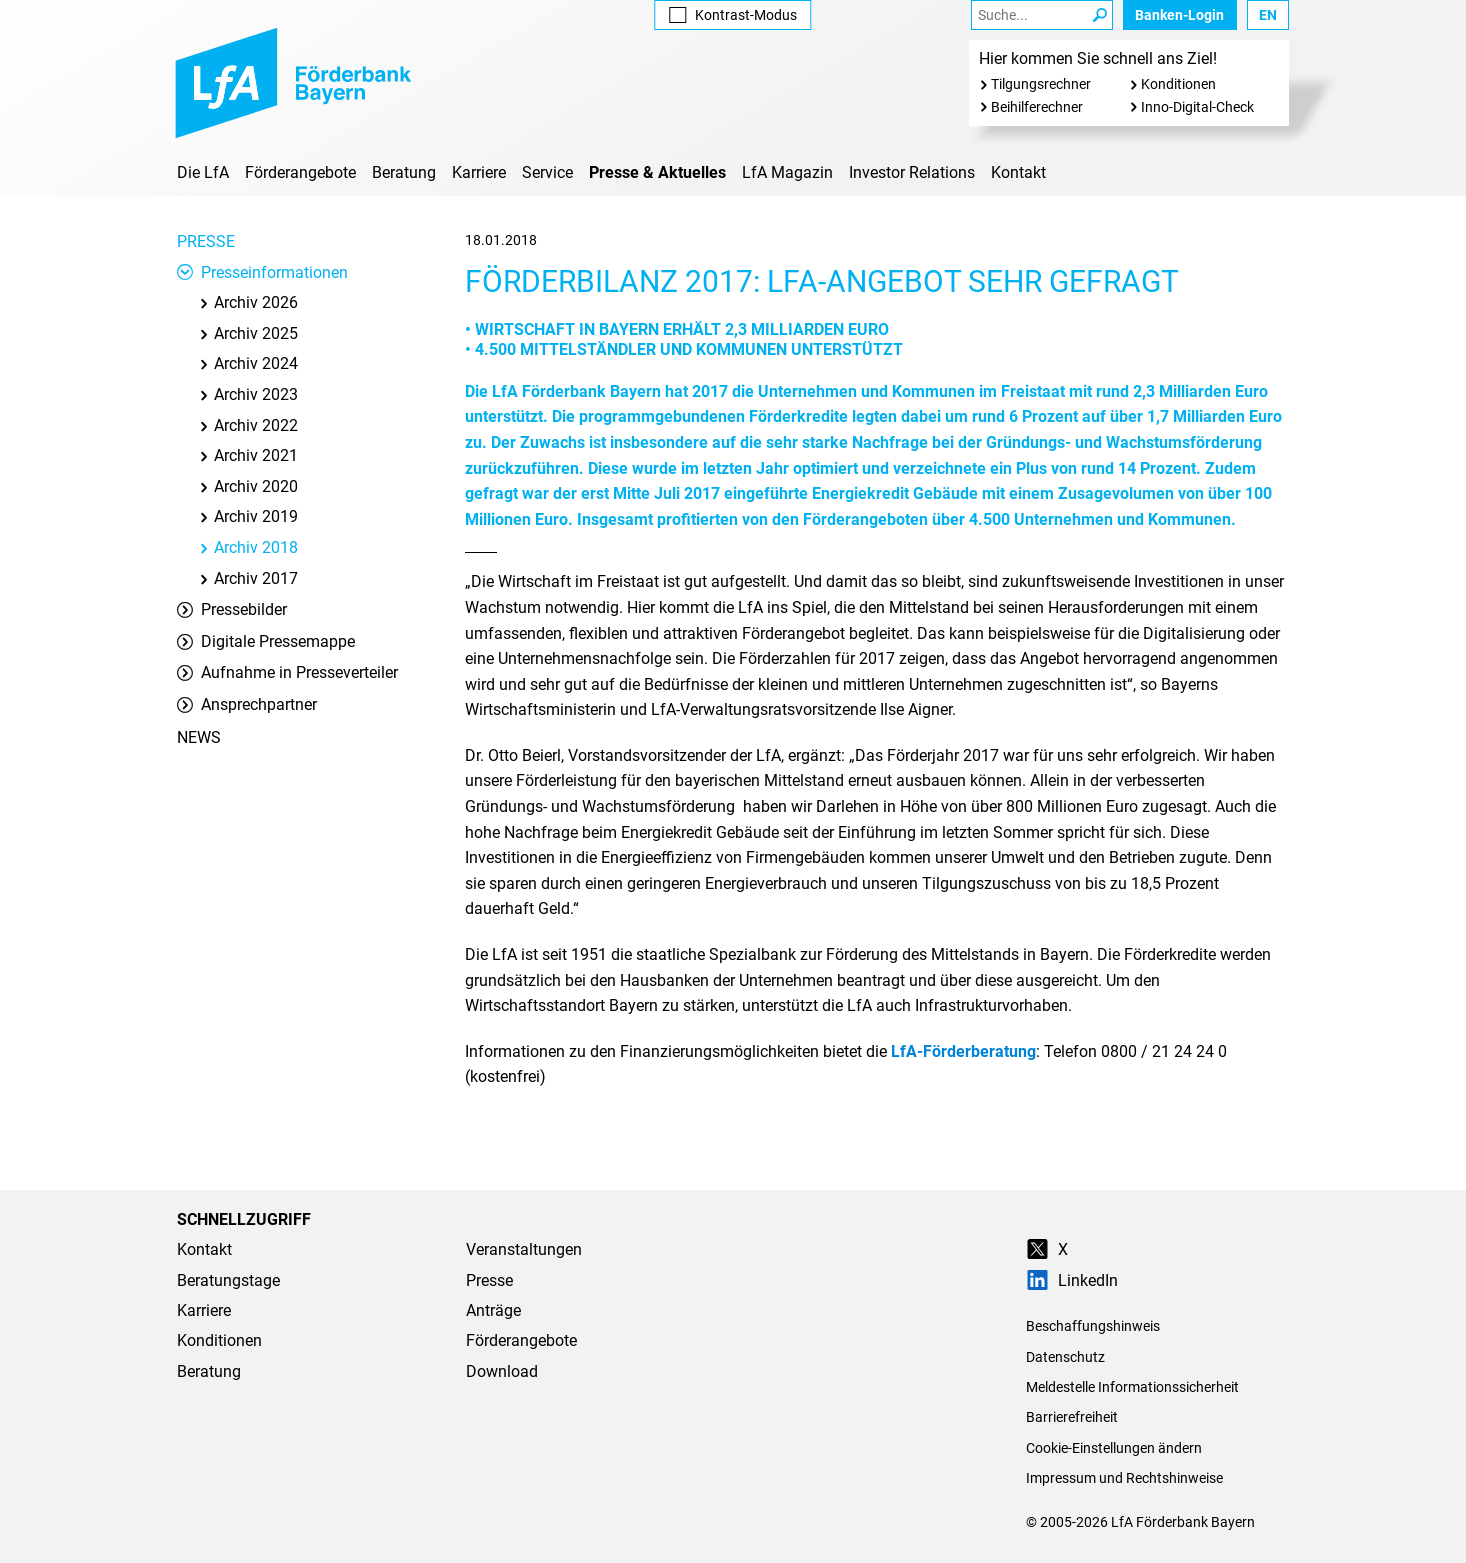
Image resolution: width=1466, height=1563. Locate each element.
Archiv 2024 (248, 363)
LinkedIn (1072, 1280)
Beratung (404, 172)
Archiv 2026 (248, 302)
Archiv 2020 (248, 486)
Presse (206, 241)
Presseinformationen (262, 272)
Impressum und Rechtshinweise (1124, 1478)
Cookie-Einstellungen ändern (1114, 1448)
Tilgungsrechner (1041, 84)
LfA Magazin (787, 172)
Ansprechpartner (247, 704)
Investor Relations (912, 172)
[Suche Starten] (1100, 15)
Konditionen (1178, 84)
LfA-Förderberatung (963, 1051)
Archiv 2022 (248, 425)
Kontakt (1018, 172)
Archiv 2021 (248, 455)
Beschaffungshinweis (1093, 1326)
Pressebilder (232, 609)
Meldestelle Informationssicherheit (1132, 1387)
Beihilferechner (1037, 107)
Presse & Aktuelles (657, 172)
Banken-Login (1179, 15)
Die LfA (203, 172)
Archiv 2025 (248, 333)
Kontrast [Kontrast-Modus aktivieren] (732, 15)
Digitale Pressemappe (266, 641)
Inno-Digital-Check (1197, 107)
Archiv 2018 (248, 547)
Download (502, 1371)
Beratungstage (228, 1280)
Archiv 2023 (248, 394)
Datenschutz (1065, 1357)
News (199, 737)
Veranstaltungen (524, 1249)
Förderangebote (300, 172)
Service (547, 172)
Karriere (479, 172)
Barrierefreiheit (1072, 1417)
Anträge (493, 1310)
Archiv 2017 (248, 578)
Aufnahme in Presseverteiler (287, 672)
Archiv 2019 (248, 516)
